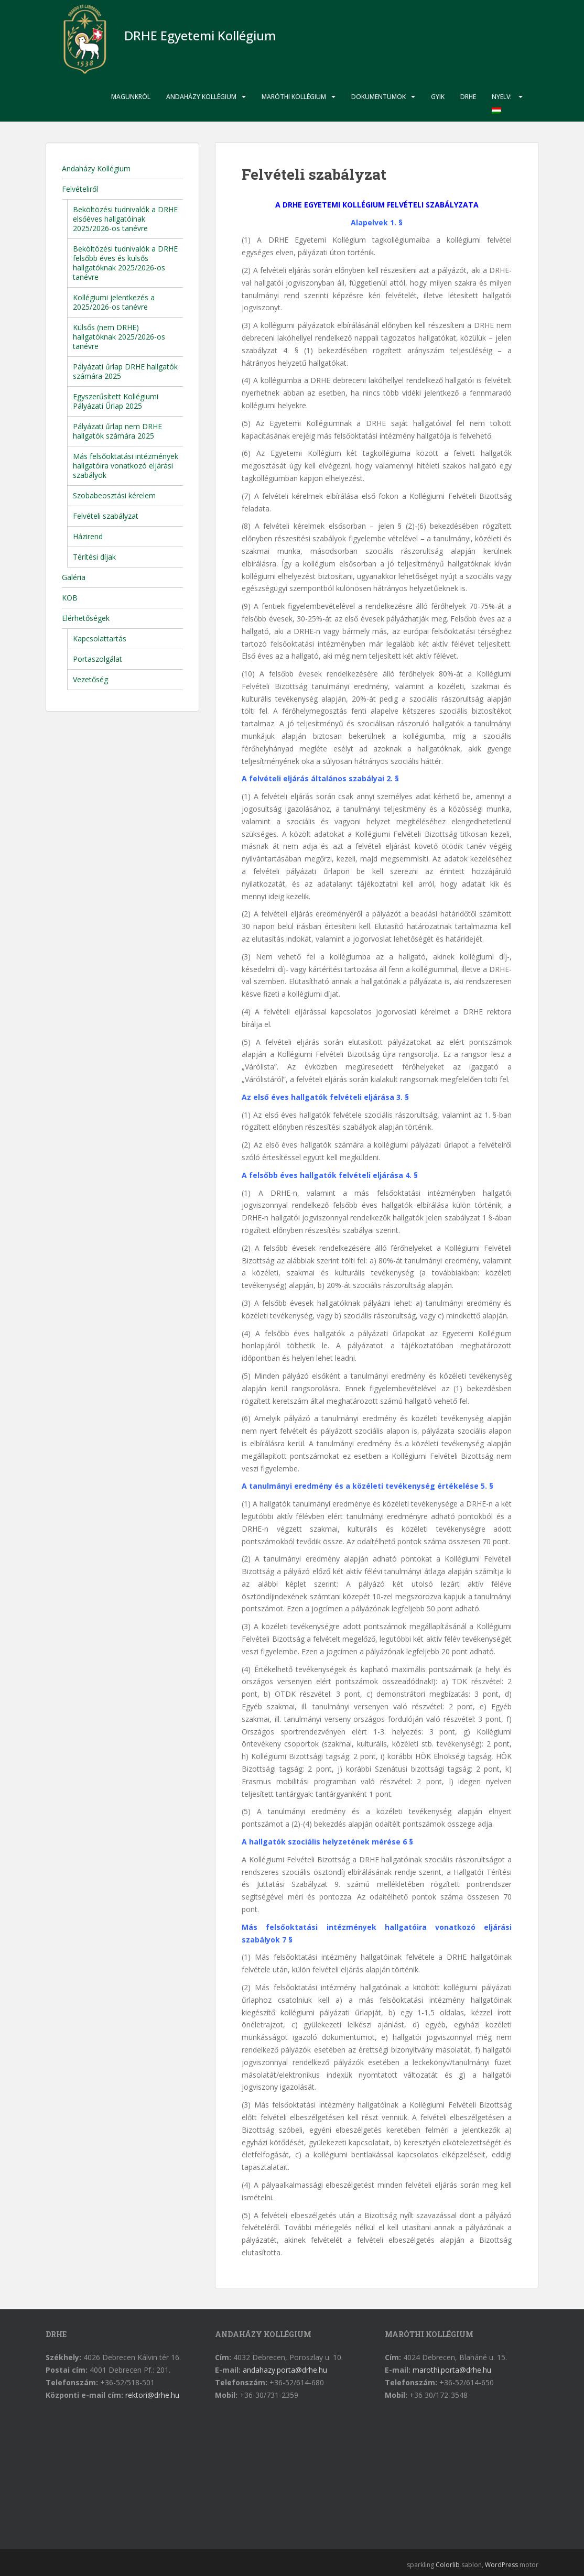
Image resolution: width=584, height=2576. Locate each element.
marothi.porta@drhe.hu (452, 2370)
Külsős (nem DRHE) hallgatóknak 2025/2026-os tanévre (119, 336)
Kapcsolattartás (99, 638)
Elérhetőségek (86, 618)
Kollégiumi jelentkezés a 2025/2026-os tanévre (114, 302)
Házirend (88, 536)
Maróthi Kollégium (294, 96)
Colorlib (448, 2564)
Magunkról (130, 96)
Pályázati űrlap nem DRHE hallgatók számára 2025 (117, 431)
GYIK (438, 96)
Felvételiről (80, 189)
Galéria (73, 577)
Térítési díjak (94, 557)
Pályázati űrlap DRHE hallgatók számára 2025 (125, 371)
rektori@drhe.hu (152, 2395)
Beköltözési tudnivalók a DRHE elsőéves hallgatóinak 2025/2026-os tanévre (125, 218)
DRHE (468, 96)
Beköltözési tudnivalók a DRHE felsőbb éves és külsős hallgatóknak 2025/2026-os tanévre (125, 263)
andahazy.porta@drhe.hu (285, 2370)
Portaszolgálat (97, 659)
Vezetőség (90, 679)
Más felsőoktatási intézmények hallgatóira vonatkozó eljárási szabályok (125, 465)
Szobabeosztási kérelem (114, 495)
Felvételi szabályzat (105, 516)
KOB (70, 598)
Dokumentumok (378, 96)
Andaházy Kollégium (201, 96)
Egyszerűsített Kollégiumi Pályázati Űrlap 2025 (115, 401)
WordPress (501, 2564)
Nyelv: (502, 103)
